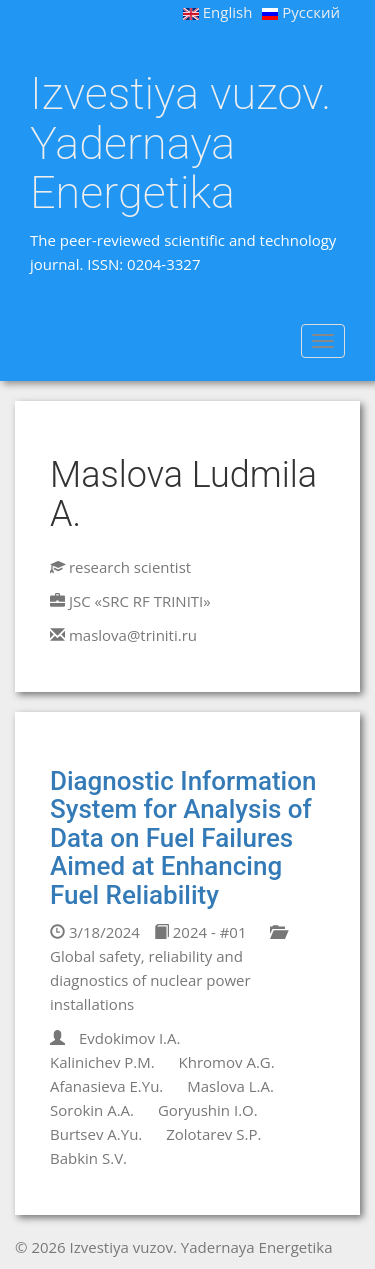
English (218, 12)
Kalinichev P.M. (102, 1062)
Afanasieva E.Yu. (106, 1086)
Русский (301, 12)
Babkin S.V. (88, 1158)
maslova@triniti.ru (133, 635)
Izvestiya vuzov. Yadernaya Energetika (180, 143)
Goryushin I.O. (208, 1110)
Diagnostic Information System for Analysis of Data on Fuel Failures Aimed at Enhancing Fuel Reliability (183, 838)
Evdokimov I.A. (130, 1038)
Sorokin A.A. (92, 1110)
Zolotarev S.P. (213, 1134)
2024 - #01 (200, 932)
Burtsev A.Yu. (96, 1134)
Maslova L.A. (230, 1086)
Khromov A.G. (227, 1062)
